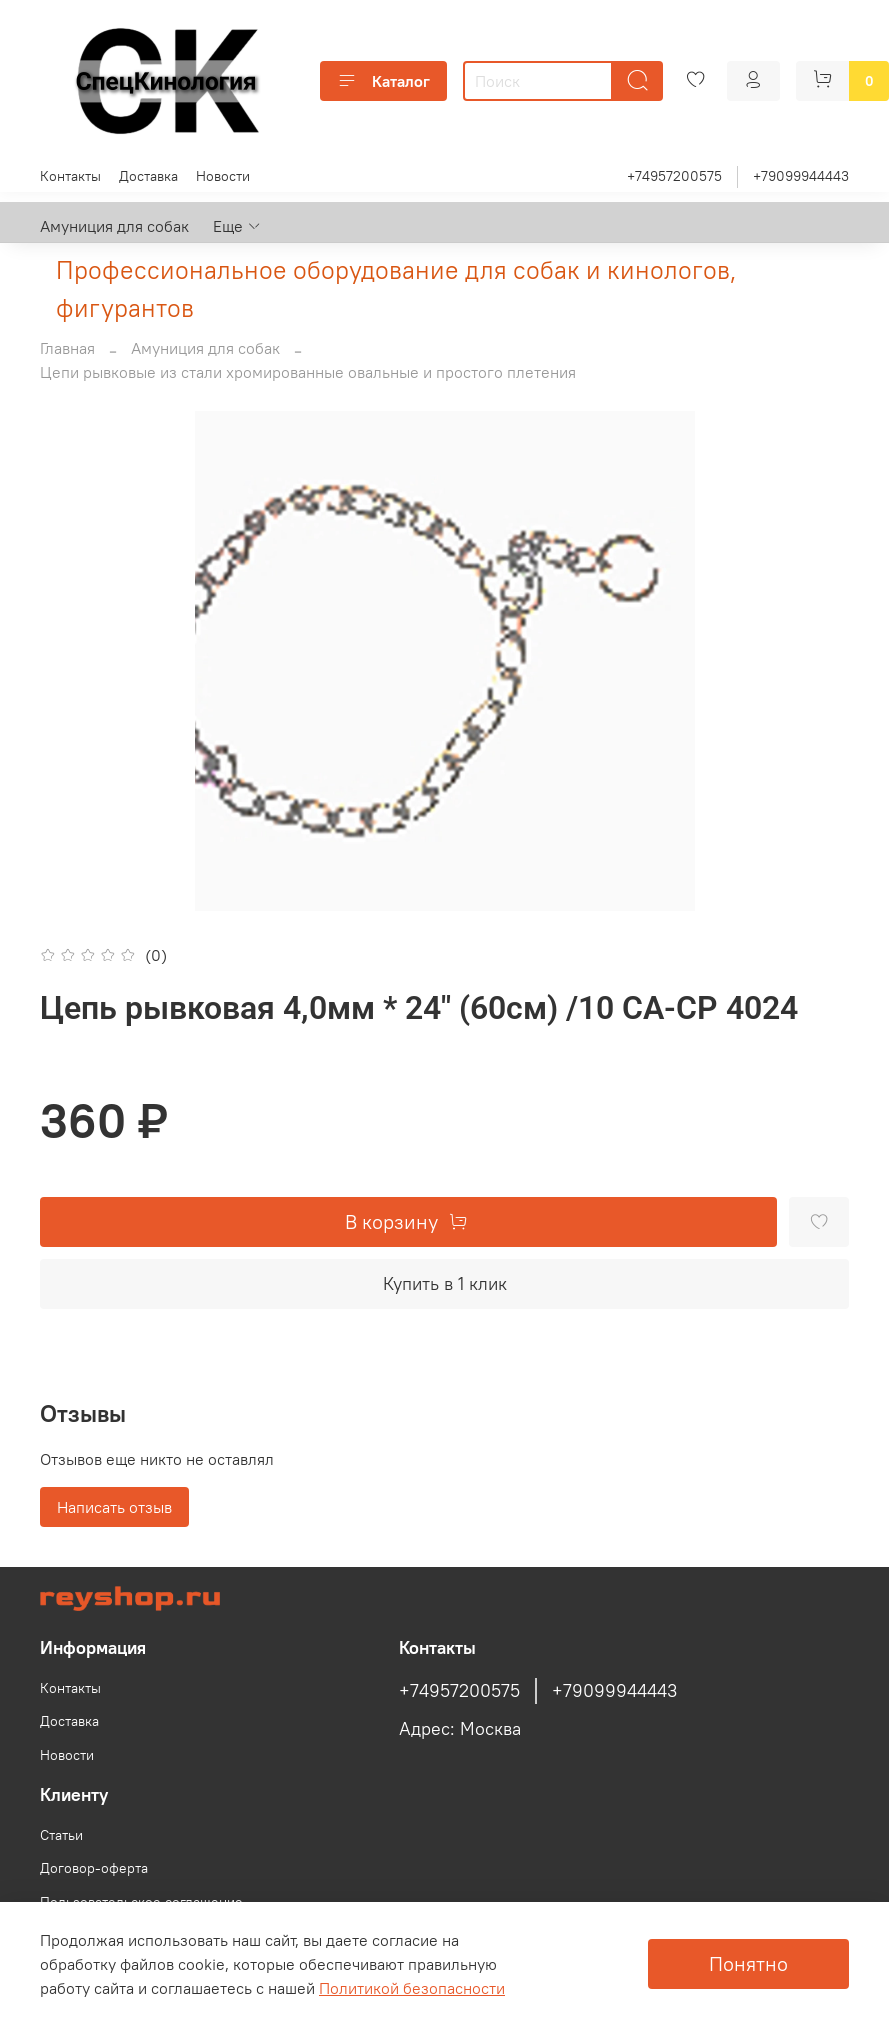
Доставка (148, 176)
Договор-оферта (94, 1868)
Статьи (61, 1835)
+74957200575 (674, 176)
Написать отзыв (114, 1507)
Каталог (383, 81)
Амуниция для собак (114, 226)
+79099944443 (801, 176)
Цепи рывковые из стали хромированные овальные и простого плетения (308, 372)
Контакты (70, 176)
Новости (223, 176)
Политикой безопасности (412, 1988)
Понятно (748, 1963)
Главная (67, 348)
